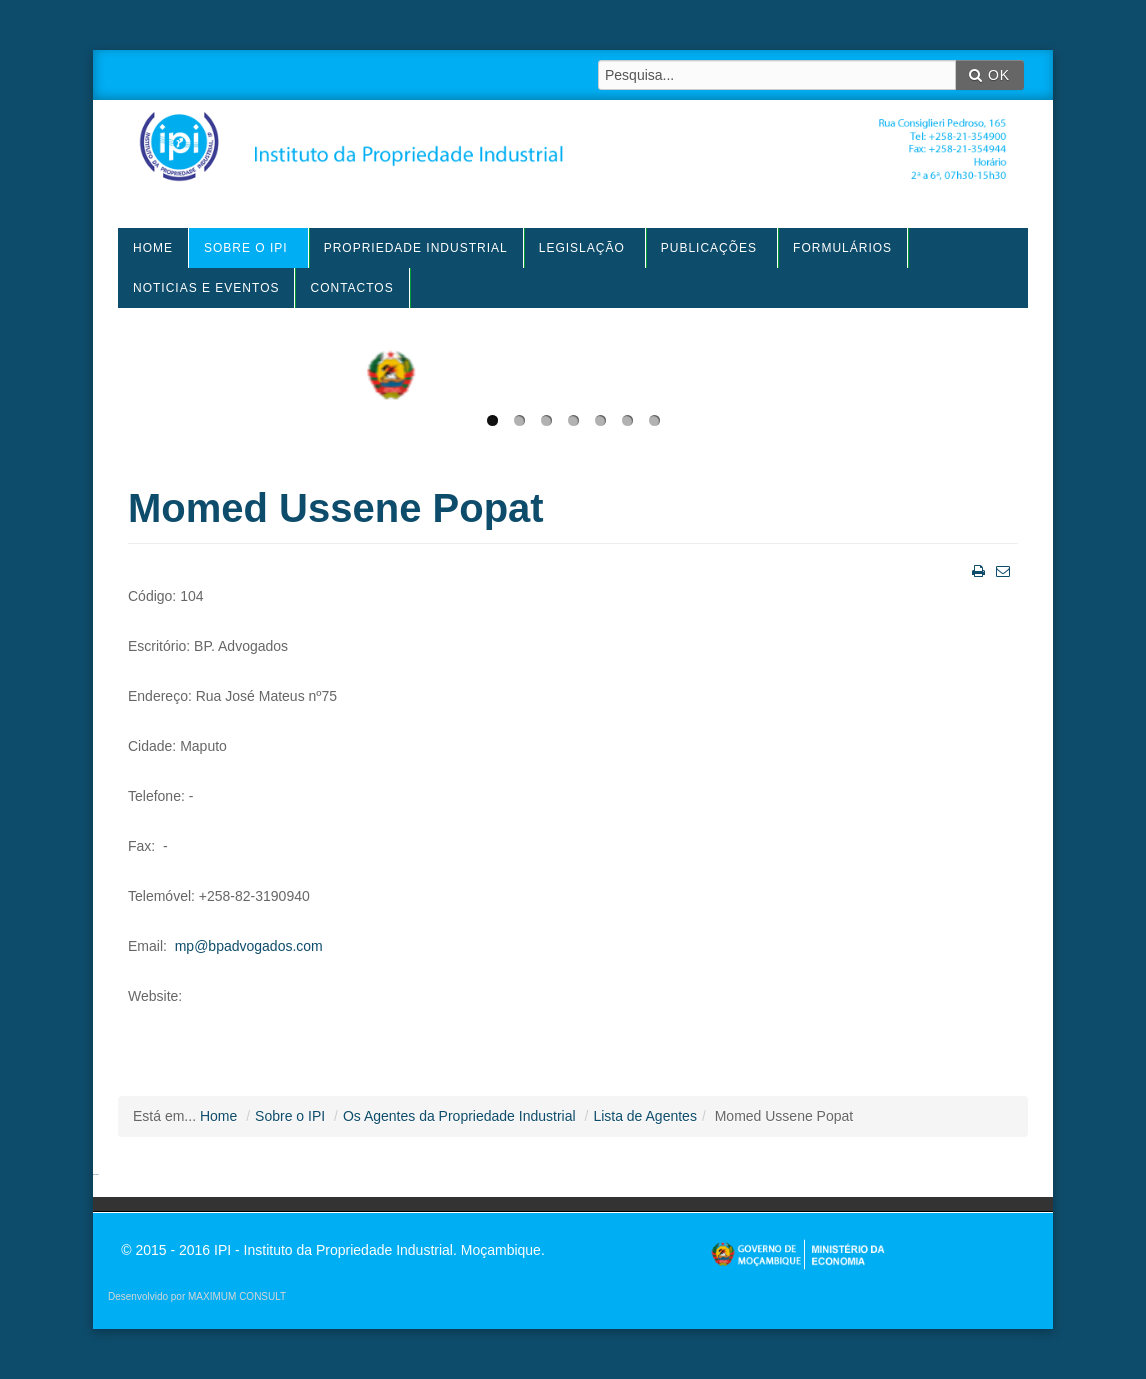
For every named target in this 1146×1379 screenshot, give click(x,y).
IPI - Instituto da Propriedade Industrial (573, 154)
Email (1001, 569)
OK (989, 75)
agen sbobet (96, 1174)
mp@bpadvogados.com (249, 946)
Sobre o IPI (290, 1116)
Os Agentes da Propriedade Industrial (459, 1116)
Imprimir (977, 569)
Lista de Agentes (645, 1116)
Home (218, 1116)
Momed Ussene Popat (336, 508)
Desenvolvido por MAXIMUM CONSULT (197, 1296)
